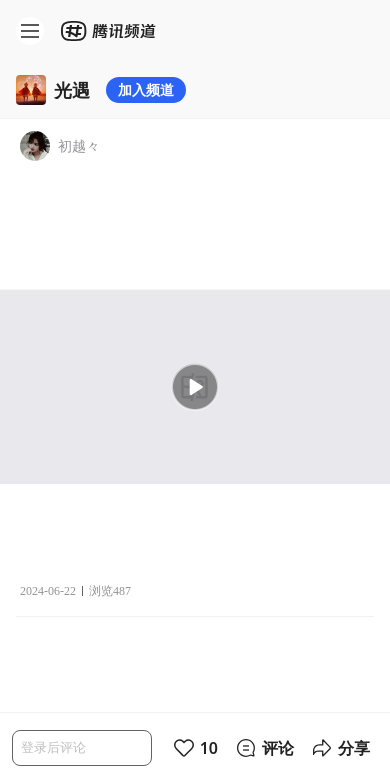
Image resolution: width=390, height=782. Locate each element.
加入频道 (146, 89)
